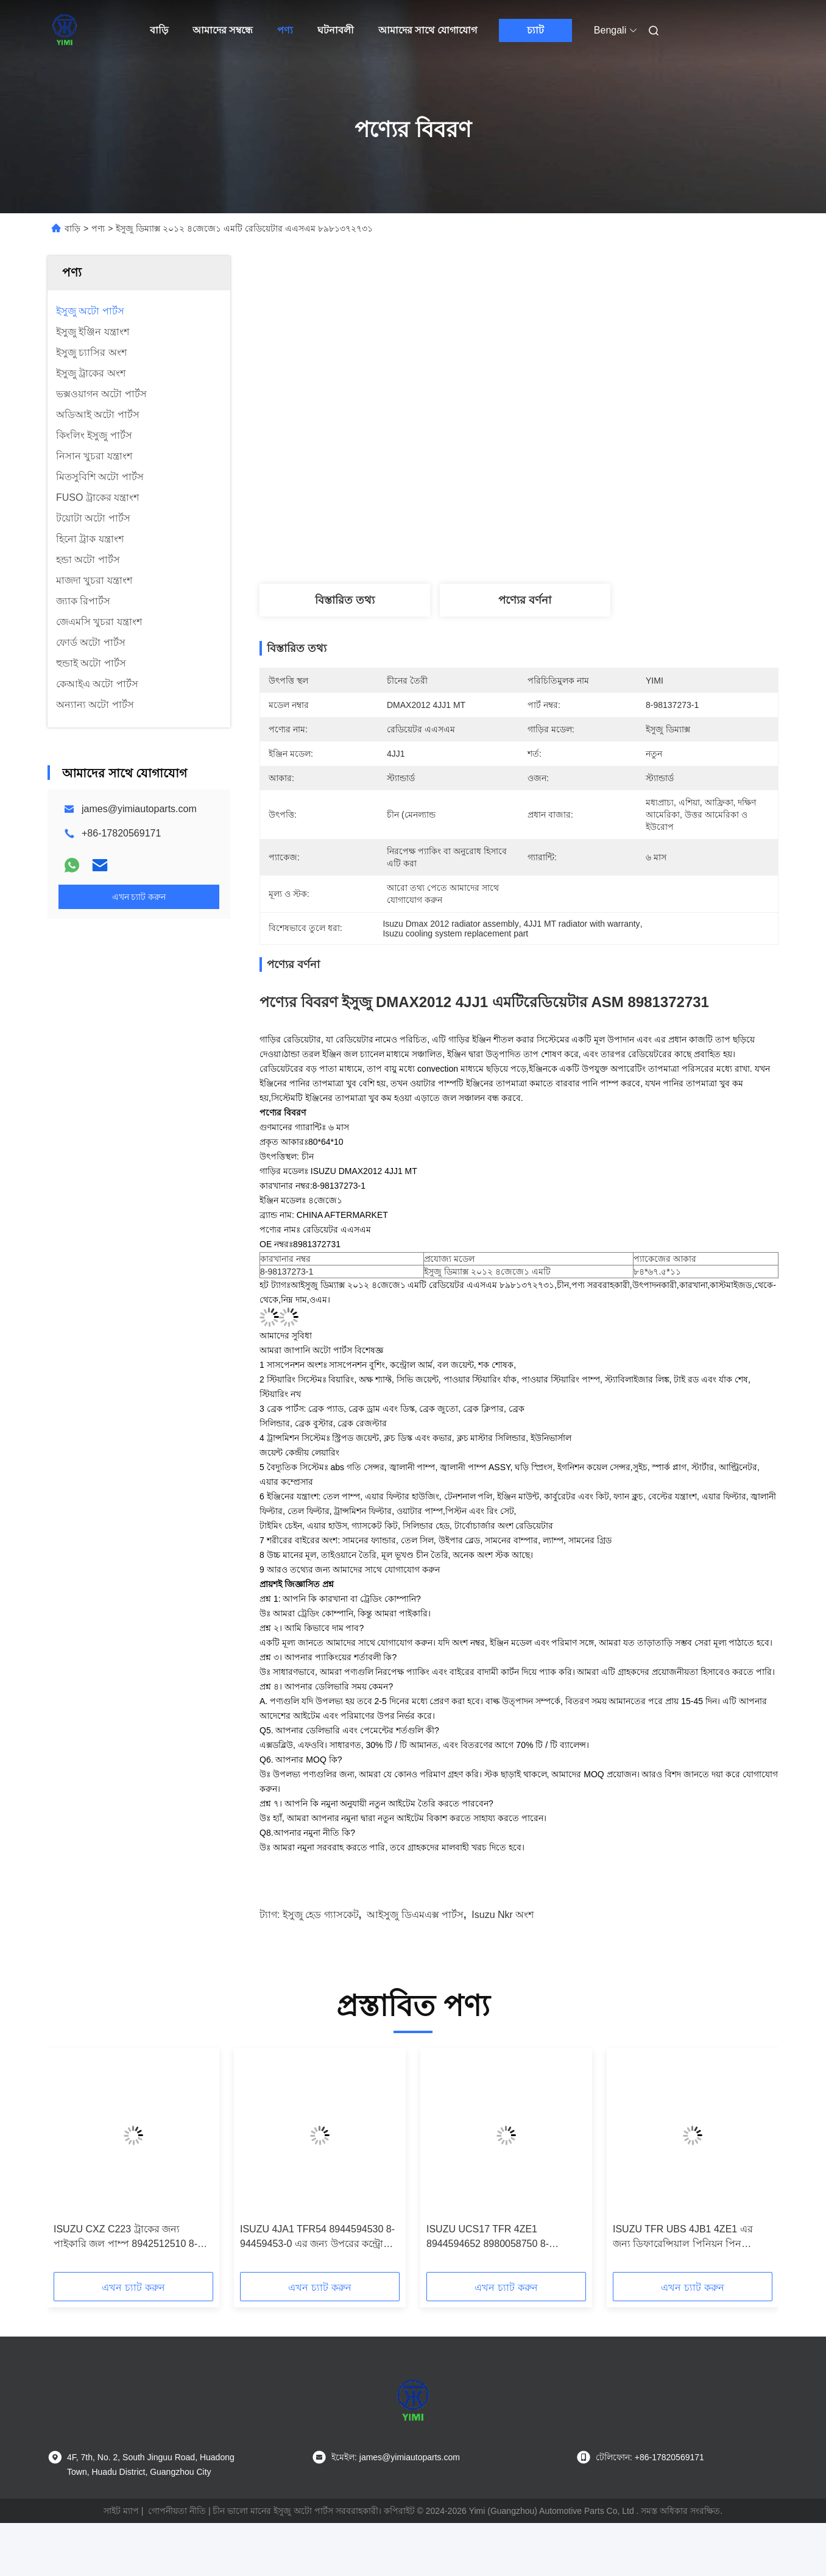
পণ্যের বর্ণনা (524, 600)
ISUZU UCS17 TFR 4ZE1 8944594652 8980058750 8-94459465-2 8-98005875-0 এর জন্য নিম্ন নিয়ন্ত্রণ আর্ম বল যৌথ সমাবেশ (501, 2237)
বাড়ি (159, 30)
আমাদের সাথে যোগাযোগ (427, 30)
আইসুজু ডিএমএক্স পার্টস (415, 1914)
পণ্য (285, 30)
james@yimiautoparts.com (139, 809)
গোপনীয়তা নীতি (177, 2511)
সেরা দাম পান (589, 493)
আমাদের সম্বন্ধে (222, 30)
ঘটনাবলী (335, 30)
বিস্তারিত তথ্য (345, 600)
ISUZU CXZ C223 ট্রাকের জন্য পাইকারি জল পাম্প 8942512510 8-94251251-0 (125, 2237)
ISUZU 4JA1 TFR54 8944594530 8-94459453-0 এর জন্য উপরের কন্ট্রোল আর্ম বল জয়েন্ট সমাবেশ (317, 2237)
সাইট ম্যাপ (121, 2511)
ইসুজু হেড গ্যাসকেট (321, 1914)
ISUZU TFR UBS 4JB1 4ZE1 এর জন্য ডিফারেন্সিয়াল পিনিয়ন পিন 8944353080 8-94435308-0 (683, 2237)
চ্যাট (535, 30)
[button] (72, 2164)
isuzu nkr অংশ (502, 1914)
